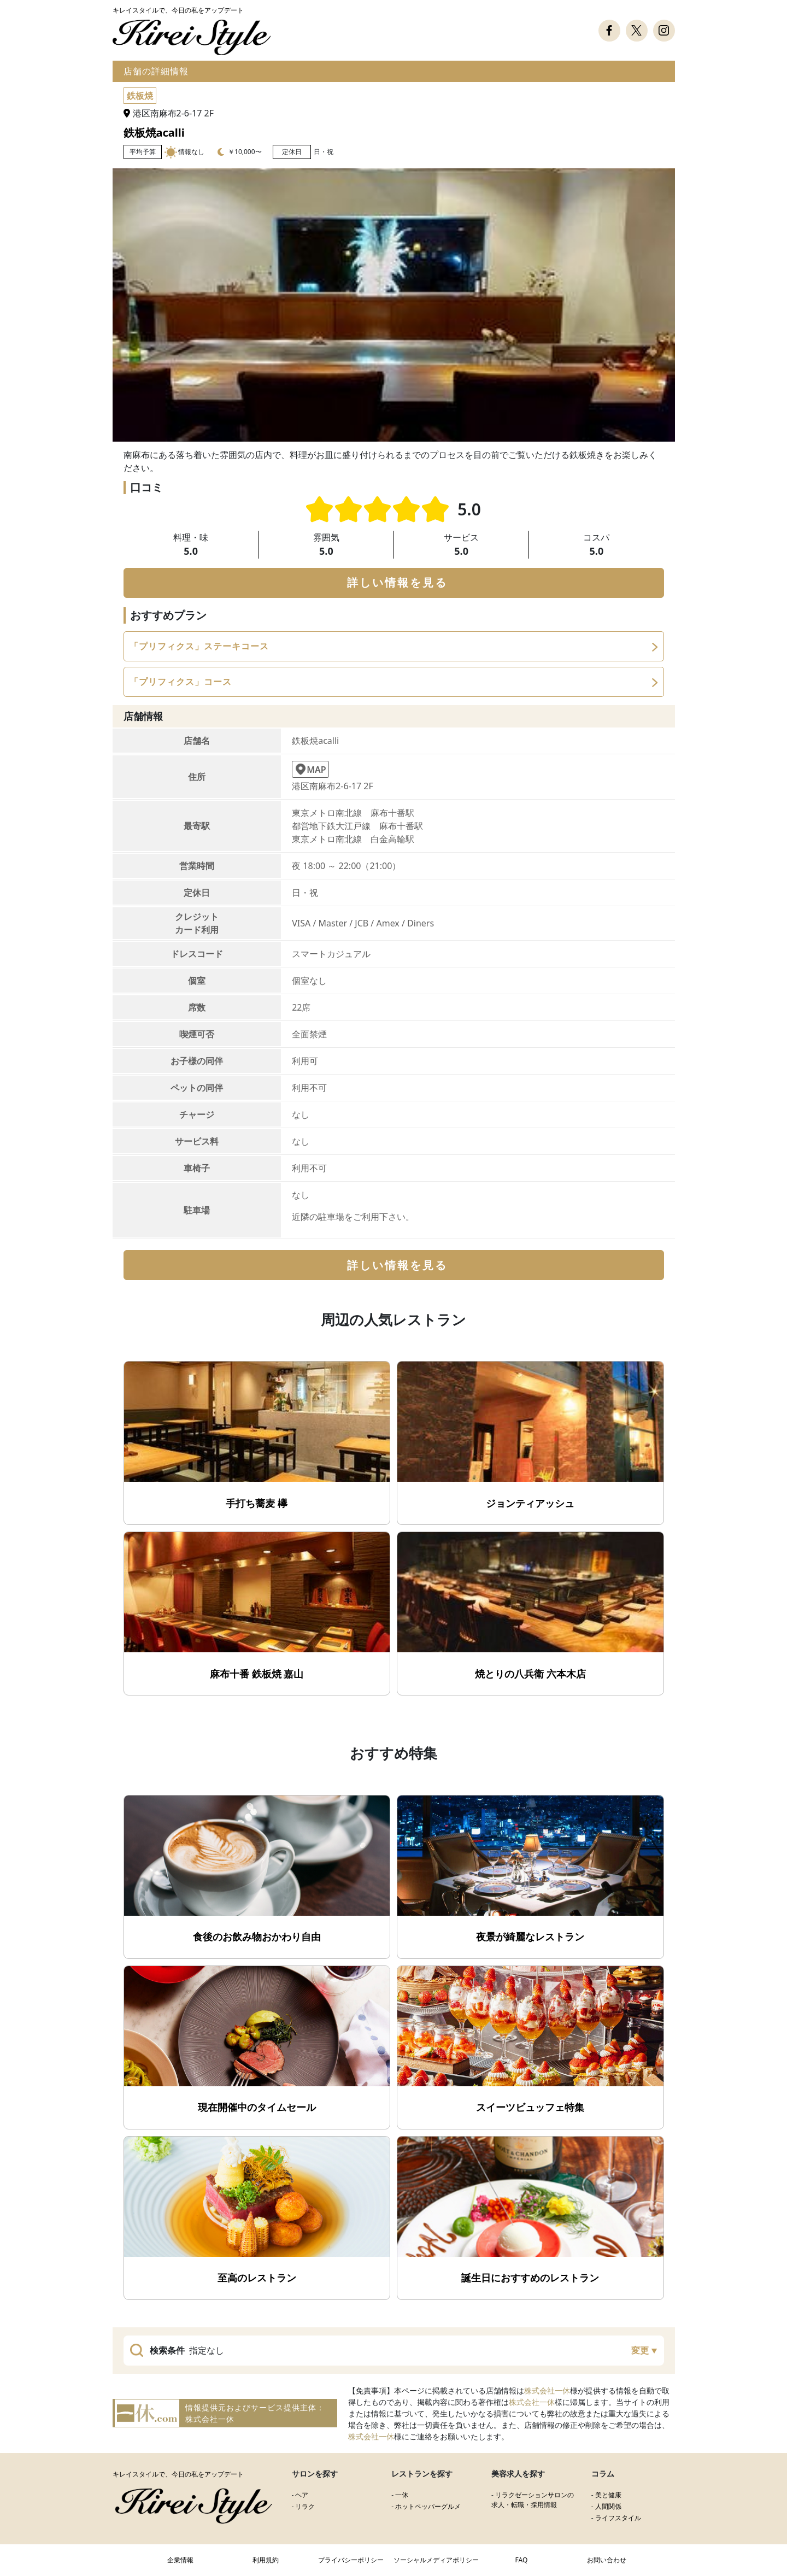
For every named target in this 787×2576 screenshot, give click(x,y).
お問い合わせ (606, 2560)
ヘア (301, 2494)
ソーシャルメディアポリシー (436, 2560)
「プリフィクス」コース (181, 682)
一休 (401, 2494)
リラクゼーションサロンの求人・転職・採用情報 (532, 2499)
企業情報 (180, 2560)
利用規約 (265, 2560)
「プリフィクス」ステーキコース (199, 646)
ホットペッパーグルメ (428, 2506)
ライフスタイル (618, 2517)
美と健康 (608, 2494)
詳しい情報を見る (397, 582)
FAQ (521, 2560)
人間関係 (608, 2506)
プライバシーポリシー (351, 2560)
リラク (305, 2506)
